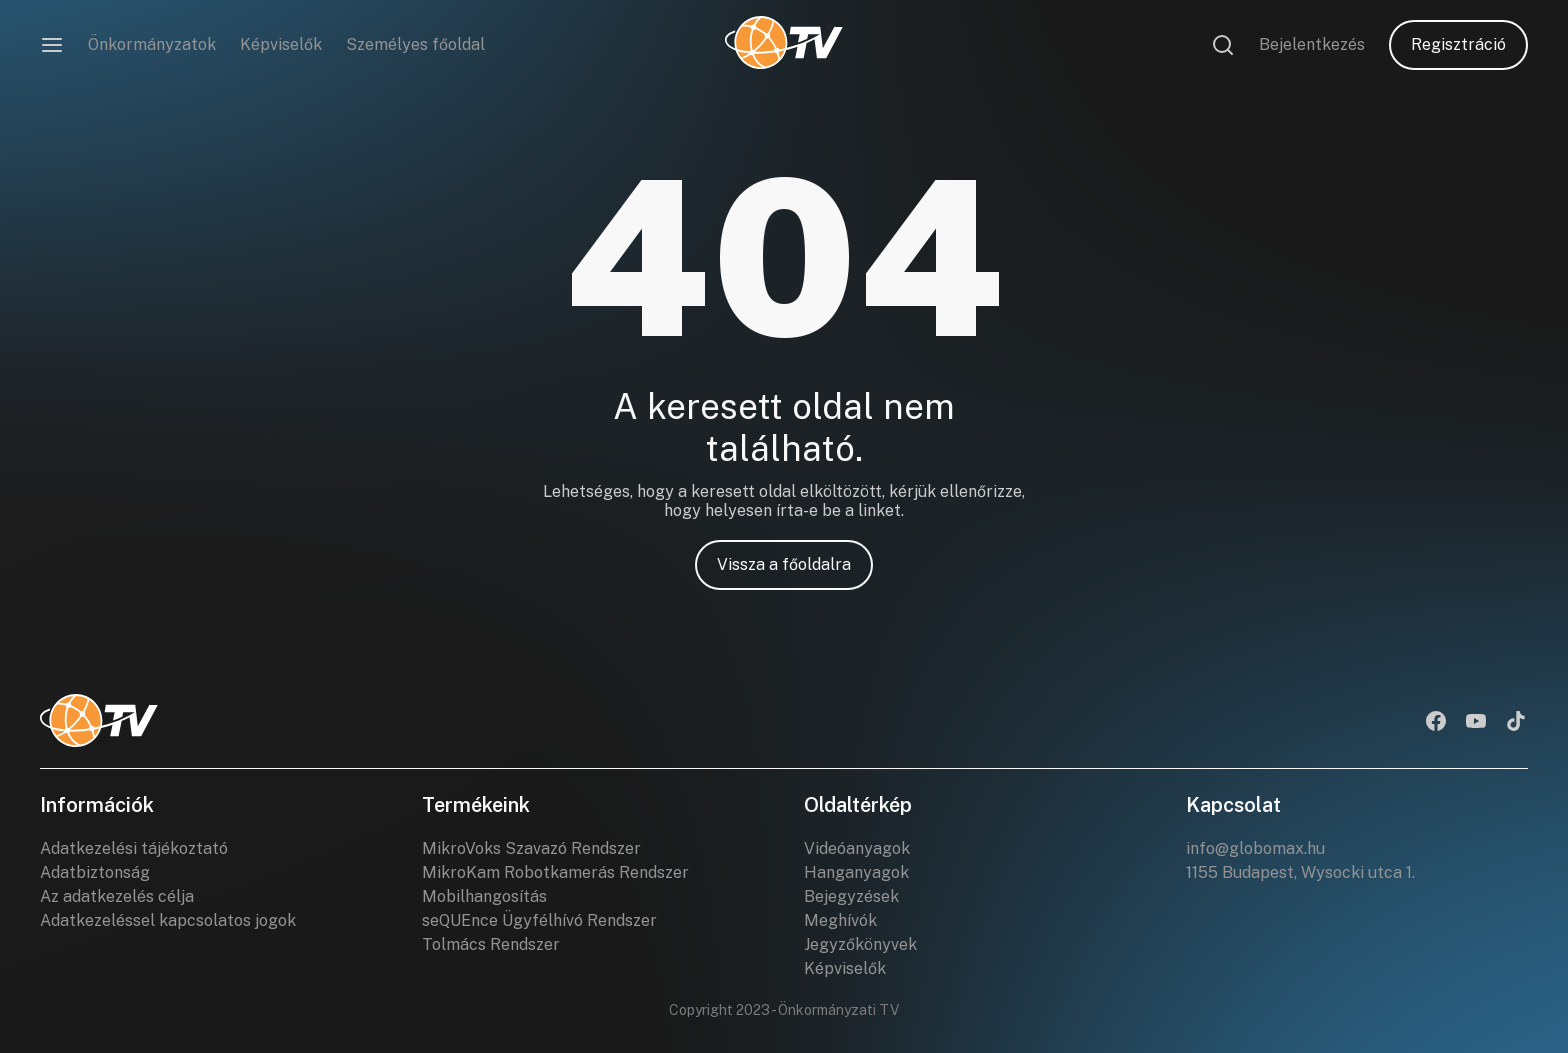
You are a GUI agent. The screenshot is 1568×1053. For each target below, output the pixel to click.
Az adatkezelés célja (117, 896)
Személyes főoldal (415, 44)
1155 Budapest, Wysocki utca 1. (1300, 872)
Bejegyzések (851, 896)
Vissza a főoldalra (784, 564)
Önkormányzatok (152, 44)
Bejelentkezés (1312, 44)
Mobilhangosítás (484, 896)
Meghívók (840, 920)
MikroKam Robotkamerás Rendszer (555, 872)
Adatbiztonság (95, 872)
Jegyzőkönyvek (860, 944)
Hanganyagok (856, 872)
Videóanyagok (857, 848)
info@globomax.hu (1255, 848)
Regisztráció (1458, 44)
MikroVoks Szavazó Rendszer (531, 848)
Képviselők (281, 44)
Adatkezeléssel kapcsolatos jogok (168, 920)
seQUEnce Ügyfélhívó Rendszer (539, 920)
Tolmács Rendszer (491, 944)
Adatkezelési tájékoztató (134, 848)
